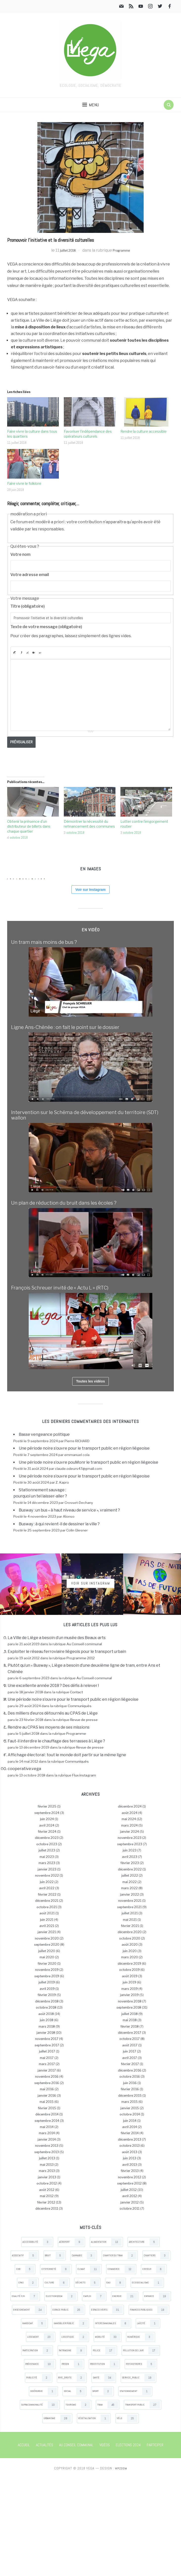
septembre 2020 (46, 2042)
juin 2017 (129, 2149)
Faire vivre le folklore (24, 483)
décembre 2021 (46, 1998)
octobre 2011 (129, 2306)
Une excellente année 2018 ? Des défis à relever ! (53, 1783)
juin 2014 (129, 2218)
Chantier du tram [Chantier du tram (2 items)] (119, 2353)
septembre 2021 (129, 2005)
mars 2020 (129, 2055)
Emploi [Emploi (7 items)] (94, 2394)
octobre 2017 (129, 2136)
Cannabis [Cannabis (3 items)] (84, 2353)
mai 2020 (47, 2055)
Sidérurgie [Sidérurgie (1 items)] (43, 2489)
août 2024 (129, 1910)
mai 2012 (47, 2294)
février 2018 (129, 2124)
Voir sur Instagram (90, 987)
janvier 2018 (46, 2130)
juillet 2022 (129, 1973)
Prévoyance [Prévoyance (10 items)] (39, 2461)
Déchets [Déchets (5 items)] (87, 2380)
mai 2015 (47, 2199)
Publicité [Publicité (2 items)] (38, 2475)
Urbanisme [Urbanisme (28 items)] (57, 2516)
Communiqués (79, 1804)
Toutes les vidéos (90, 1479)
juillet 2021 (130, 2011)
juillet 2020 (46, 2049)
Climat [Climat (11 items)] (88, 2367)
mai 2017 (47, 2155)
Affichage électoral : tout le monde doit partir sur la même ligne (67, 1852)
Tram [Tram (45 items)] (107, 2502)
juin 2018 (46, 2118)
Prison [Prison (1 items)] (72, 2461)
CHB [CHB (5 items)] (25, 2367)
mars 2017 (47, 2162)
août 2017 (129, 2143)
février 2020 (47, 2061)
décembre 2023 (47, 1935)
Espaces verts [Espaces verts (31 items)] (107, 2407)
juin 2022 (47, 1979)
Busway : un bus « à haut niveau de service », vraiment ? (69, 1607)
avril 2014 (129, 2224)
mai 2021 (130, 2017)
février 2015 (47, 2206)
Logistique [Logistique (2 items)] (74, 2434)
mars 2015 (129, 2199)
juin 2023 (129, 1948)
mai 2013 (47, 2262)
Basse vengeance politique (44, 1532)
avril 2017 (129, 2155)
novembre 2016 (47, 2174)
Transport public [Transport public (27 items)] (142, 2502)
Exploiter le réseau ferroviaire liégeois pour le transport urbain (67, 1749)
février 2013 (130, 2268)
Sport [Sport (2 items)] (102, 2489)
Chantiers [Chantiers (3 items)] (156, 2353)
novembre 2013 (46, 2243)
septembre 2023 (129, 1942)
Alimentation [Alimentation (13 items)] (106, 2339)
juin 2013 (129, 2256)
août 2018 (46, 2111)
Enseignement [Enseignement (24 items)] (29, 2407)
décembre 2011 (46, 2306)
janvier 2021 (47, 2030)
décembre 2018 (47, 2099)
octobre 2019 (129, 2067)
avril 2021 (46, 2023)
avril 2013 (129, 2262)
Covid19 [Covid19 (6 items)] (153, 2367)
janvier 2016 (47, 2193)
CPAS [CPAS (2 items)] (27, 2380)
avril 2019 (47, 2086)
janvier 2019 (129, 2092)
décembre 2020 (130, 2030)
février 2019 (47, 2092)
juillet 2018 (65, 250)
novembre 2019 (47, 2067)
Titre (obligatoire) (27, 606)
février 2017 (130, 2162)
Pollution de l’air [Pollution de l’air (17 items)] (141, 2448)
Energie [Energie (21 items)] (124, 2394)
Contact (76, 1790)
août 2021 (47, 2011)
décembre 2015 (130, 2193)
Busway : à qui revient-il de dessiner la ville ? (59, 1621)
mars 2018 (47, 2124)
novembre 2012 (129, 2275)
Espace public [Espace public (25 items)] (68, 2407)
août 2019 (129, 2074)
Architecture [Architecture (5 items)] (143, 2339)
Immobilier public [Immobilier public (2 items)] (71, 2421)
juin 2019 (129, 2080)
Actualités (44, 2542)
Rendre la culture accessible (143, 431)
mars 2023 (47, 1960)
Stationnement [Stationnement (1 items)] (135, 2489)
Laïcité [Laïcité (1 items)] (148, 2421)
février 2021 (130, 2023)
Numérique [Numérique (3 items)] (140, 2434)
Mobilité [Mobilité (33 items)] (107, 2434)
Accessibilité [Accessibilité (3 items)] (37, 2339)
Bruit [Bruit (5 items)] (55, 2353)
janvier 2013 (47, 2275)
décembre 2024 (130, 1904)
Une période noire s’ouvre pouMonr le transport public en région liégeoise (88, 1559)
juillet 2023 (47, 1948)
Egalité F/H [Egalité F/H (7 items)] (25, 2394)
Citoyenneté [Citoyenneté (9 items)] (55, 2367)
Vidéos (104, 2542)
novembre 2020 (47, 2036)
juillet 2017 (47, 2149)
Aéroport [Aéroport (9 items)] (71, 2339)
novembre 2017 (46, 2136)
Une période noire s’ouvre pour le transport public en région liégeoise (84, 1546)
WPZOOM (121, 2566)
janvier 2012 (129, 2300)
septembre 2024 (46, 1910)
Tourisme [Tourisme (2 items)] (78, 2502)
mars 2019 (129, 2086)
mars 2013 (47, 2268)
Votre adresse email (29, 574)
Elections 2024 (128, 2542)
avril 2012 (129, 2294)
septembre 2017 (47, 2143)
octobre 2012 (47, 2281)
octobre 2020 (129, 2036)
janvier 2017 (47, 2168)
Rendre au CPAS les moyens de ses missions (49, 1824)
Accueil (24, 2542)
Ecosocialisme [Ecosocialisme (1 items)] (147, 2380)
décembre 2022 (130, 1967)
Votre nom (20, 554)
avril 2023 (129, 1954)
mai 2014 (47, 2224)
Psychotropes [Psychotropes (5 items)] (141, 2461)
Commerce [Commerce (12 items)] (121, 2367)
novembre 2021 (129, 1998)
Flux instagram (84, 1873)
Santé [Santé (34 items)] (104, 2475)
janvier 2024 (129, 1929)
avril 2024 (46, 1923)
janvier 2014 (47, 2237)
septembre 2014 (47, 2218)
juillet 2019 (47, 2080)
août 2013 (129, 2250)
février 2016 (130, 2187)
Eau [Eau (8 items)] (115, 2380)
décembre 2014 (47, 2212)
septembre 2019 (46, 2074)
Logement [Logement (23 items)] (40, 2434)
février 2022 (47, 1992)
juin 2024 (47, 1917)
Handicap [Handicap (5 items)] (34, 2421)
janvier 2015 (129, 2206)
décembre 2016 (129, 2168)
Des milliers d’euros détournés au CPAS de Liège (53, 1811)
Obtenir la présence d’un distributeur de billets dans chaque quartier (28, 826)
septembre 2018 (128, 2105)
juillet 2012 (129, 2287)
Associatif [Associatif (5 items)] (25, 2353)
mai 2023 (47, 1954)
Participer (155, 2542)
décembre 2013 (129, 2237)
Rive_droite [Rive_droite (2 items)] (72, 2475)
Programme (123, 250)
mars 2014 (47, 2231)
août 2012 (46, 2287)
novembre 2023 (129, 1935)
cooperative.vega (24, 1866)
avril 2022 (46, 1986)
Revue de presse (84, 1817)
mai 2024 (129, 1917)
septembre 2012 (129, 2281)
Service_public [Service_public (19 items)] (138, 2475)
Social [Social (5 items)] (74, 2489)
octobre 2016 (129, 2174)
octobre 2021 (47, 2005)
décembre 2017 (129, 2130)
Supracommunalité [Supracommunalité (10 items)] (39, 2502)
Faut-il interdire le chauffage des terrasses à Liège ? (56, 1838)
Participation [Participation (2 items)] (37, 2448)
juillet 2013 (47, 2256)
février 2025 (47, 1904)
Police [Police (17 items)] (104, 2448)
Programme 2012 (81, 1756)
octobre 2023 (46, 1942)
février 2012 (46, 2300)
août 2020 (130, 2042)
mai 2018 (130, 2118)
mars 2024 (129, 1923)
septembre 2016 (46, 2181)
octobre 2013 (129, 2243)
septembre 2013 (46, 2250)
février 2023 (129, 1960)
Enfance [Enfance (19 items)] (157, 2394)
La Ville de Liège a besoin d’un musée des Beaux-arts (57, 1735)
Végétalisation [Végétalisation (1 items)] (94, 2516)
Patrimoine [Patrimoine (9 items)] (72, 2448)
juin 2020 (130, 2049)
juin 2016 (130, 2181)
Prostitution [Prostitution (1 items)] (104, 2461)
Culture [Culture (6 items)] (56, 2380)
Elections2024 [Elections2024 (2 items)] (61, 2394)
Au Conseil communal (84, 1742)
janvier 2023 (47, 1967)
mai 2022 (129, 1979)
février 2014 (130, 2231)
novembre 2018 (129, 2099)
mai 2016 (47, 2187)
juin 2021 (46, 2017)
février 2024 (47, 1929)
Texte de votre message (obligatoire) (46, 626)
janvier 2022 (129, 1992)
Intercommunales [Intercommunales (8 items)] (112, 2421)
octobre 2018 (19, 837)
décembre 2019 (129, 2061)
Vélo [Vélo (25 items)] (127, 2516)
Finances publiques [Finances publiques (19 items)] (149, 2407)
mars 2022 (129, 1986)
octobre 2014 (130, 2212)
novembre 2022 (47, 1973)
